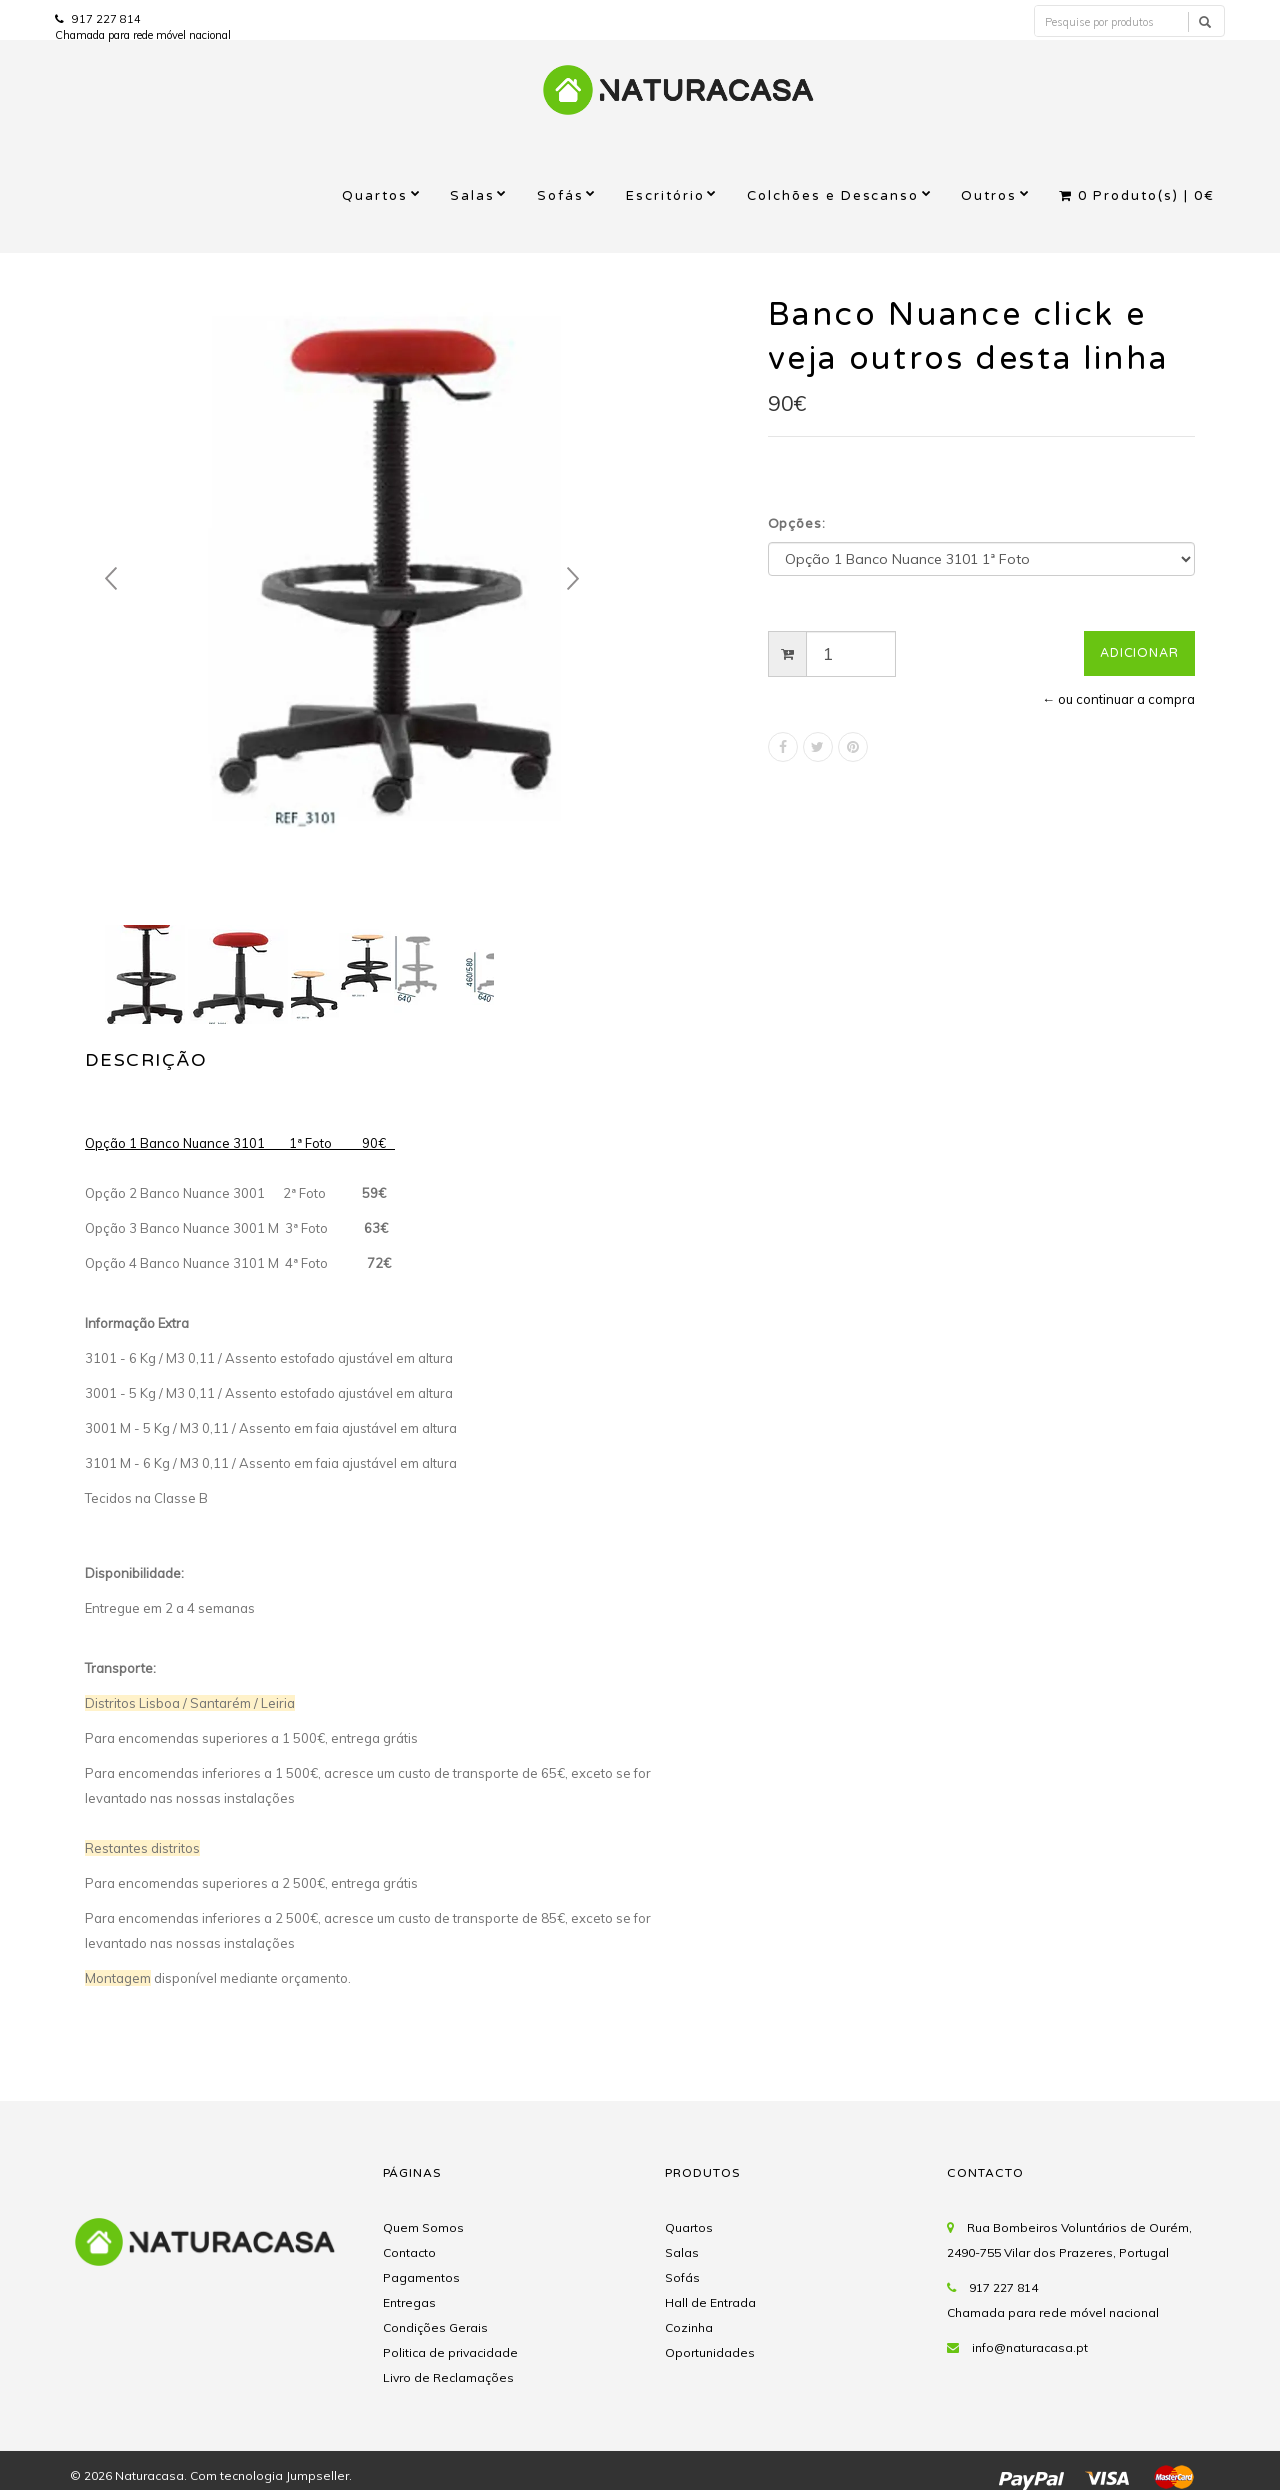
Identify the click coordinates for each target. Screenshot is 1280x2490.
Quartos (375, 196)
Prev (111, 579)
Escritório (665, 196)
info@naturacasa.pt (1030, 2347)
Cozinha (689, 2327)
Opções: (797, 524)
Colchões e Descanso (833, 196)
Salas (472, 196)
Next (573, 579)
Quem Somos (423, 2227)
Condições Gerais (435, 2327)
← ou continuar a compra (1118, 699)
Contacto (409, 2252)
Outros (989, 196)
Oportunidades (710, 2352)
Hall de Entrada (710, 2302)
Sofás (560, 196)
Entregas (409, 2302)
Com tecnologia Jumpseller (269, 2475)
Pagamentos (421, 2277)
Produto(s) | (1137, 196)
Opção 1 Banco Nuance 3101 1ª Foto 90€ (240, 1143)
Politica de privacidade (450, 2352)
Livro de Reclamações (448, 2377)
